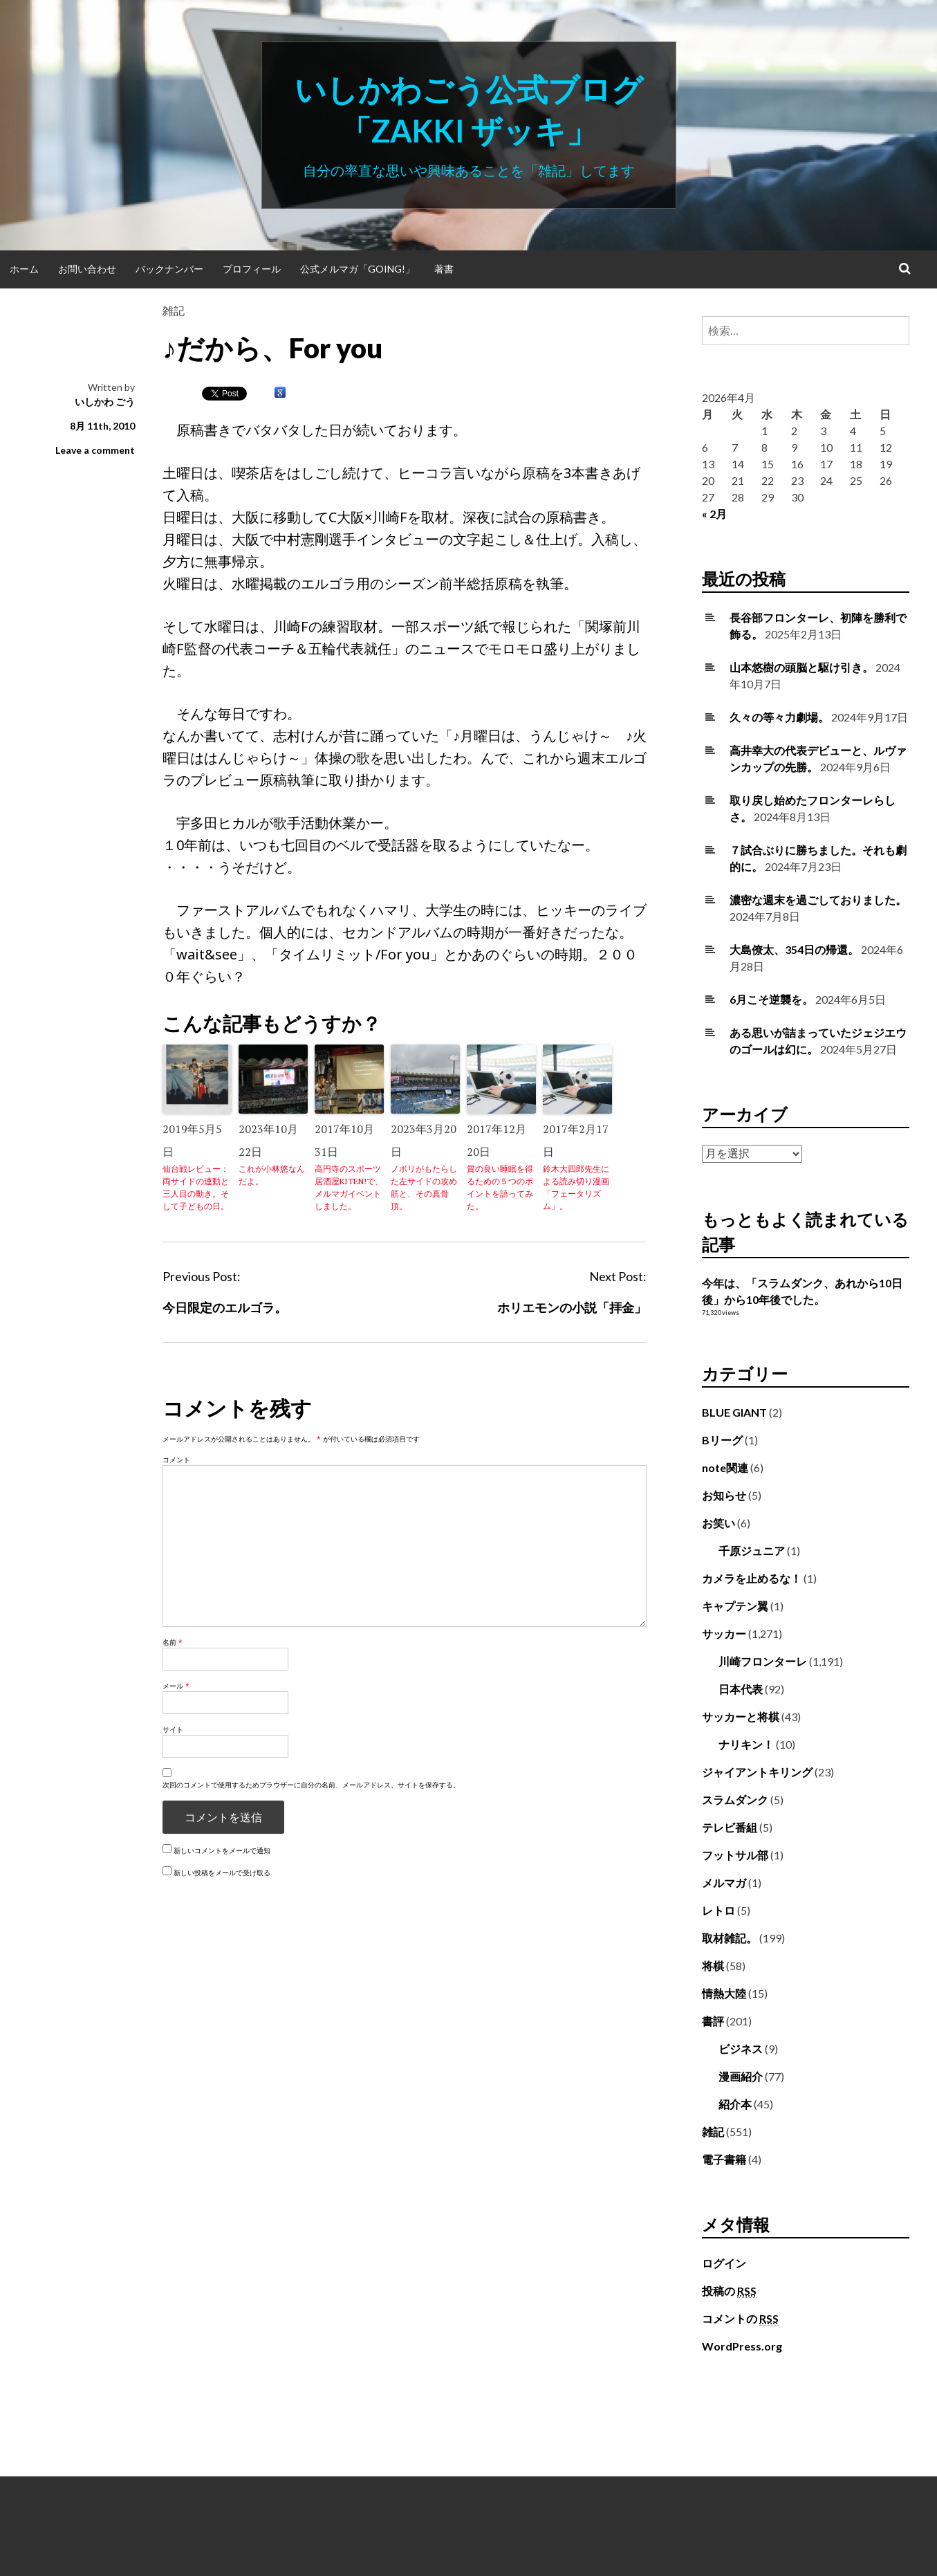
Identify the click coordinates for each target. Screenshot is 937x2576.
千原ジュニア (751, 1550)
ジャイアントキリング (757, 1771)
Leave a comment (95, 450)
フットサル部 (735, 1854)
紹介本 (735, 2103)
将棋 (713, 1965)
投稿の (729, 2291)
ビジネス (740, 2048)
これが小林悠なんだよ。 (272, 1174)
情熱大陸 (724, 1993)
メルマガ (724, 1882)
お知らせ (724, 1495)
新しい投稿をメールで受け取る (222, 1872)
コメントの (740, 2319)
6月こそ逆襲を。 (771, 999)
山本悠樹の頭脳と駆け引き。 (801, 667)
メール (176, 1686)
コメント (176, 1459)
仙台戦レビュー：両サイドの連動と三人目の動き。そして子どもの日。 (196, 1187)
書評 (713, 2020)
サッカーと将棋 (740, 1716)
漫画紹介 (740, 2076)
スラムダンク (735, 1799)
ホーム (24, 269)
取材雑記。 (729, 1937)
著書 (444, 269)
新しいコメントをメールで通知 (222, 1850)
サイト (173, 1729)
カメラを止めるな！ (751, 1578)
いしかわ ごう (105, 401)
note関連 (725, 1467)
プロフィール (252, 269)
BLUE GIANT (734, 1412)
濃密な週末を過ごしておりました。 (818, 899)
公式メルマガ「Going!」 (357, 269)
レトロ (718, 1910)
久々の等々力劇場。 (779, 717)
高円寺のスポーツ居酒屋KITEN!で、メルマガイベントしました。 (349, 1187)
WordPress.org (742, 2346)
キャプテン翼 (735, 1605)
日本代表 (740, 1688)
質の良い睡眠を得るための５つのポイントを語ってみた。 (500, 1187)
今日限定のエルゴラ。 (225, 1307)
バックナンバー (169, 269)
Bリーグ (722, 1439)
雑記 (174, 310)
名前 (173, 1642)
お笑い (718, 1522)
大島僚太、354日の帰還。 (794, 949)
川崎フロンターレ (762, 1661)
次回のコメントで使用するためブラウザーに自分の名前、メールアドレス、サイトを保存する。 (311, 1785)
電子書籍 (724, 2159)
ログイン (724, 2263)
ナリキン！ (746, 1744)
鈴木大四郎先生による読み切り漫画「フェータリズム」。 (576, 1187)
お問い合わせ (87, 269)
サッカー (724, 1633)
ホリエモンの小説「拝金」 (572, 1307)
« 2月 (714, 513)
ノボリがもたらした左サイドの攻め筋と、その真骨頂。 (424, 1187)
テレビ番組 (729, 1827)
